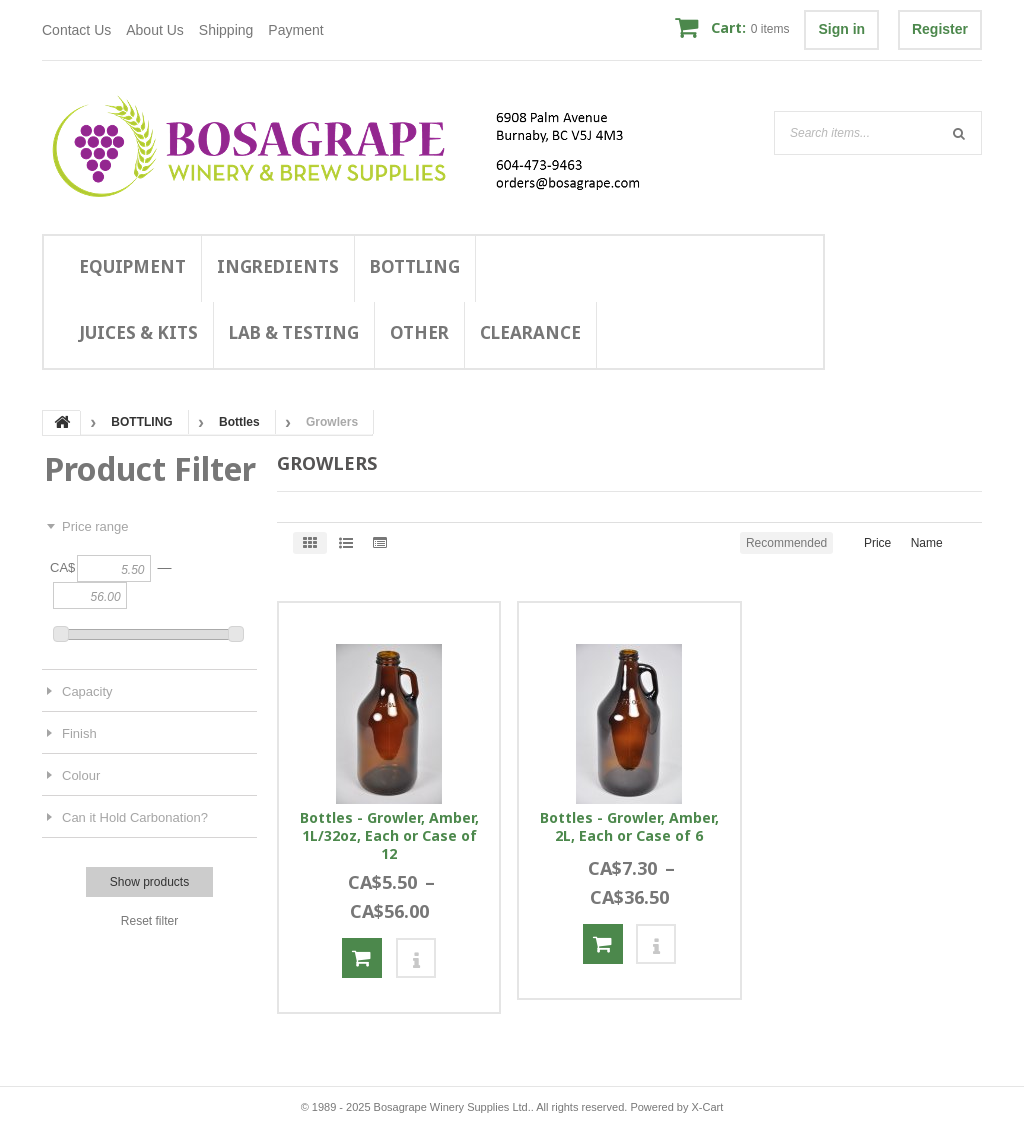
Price (877, 543)
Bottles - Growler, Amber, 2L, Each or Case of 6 (629, 827)
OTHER (419, 332)
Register (940, 29)
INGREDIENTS (278, 266)
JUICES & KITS (138, 332)
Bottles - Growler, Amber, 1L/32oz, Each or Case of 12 (389, 836)
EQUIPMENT (132, 266)
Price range (95, 526)
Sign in (841, 29)
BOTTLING (415, 266)
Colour (81, 775)
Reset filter (149, 921)
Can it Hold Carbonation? (135, 817)
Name (927, 543)
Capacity (87, 691)
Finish (79, 733)
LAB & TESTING (294, 332)
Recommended (786, 543)
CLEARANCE (530, 332)
